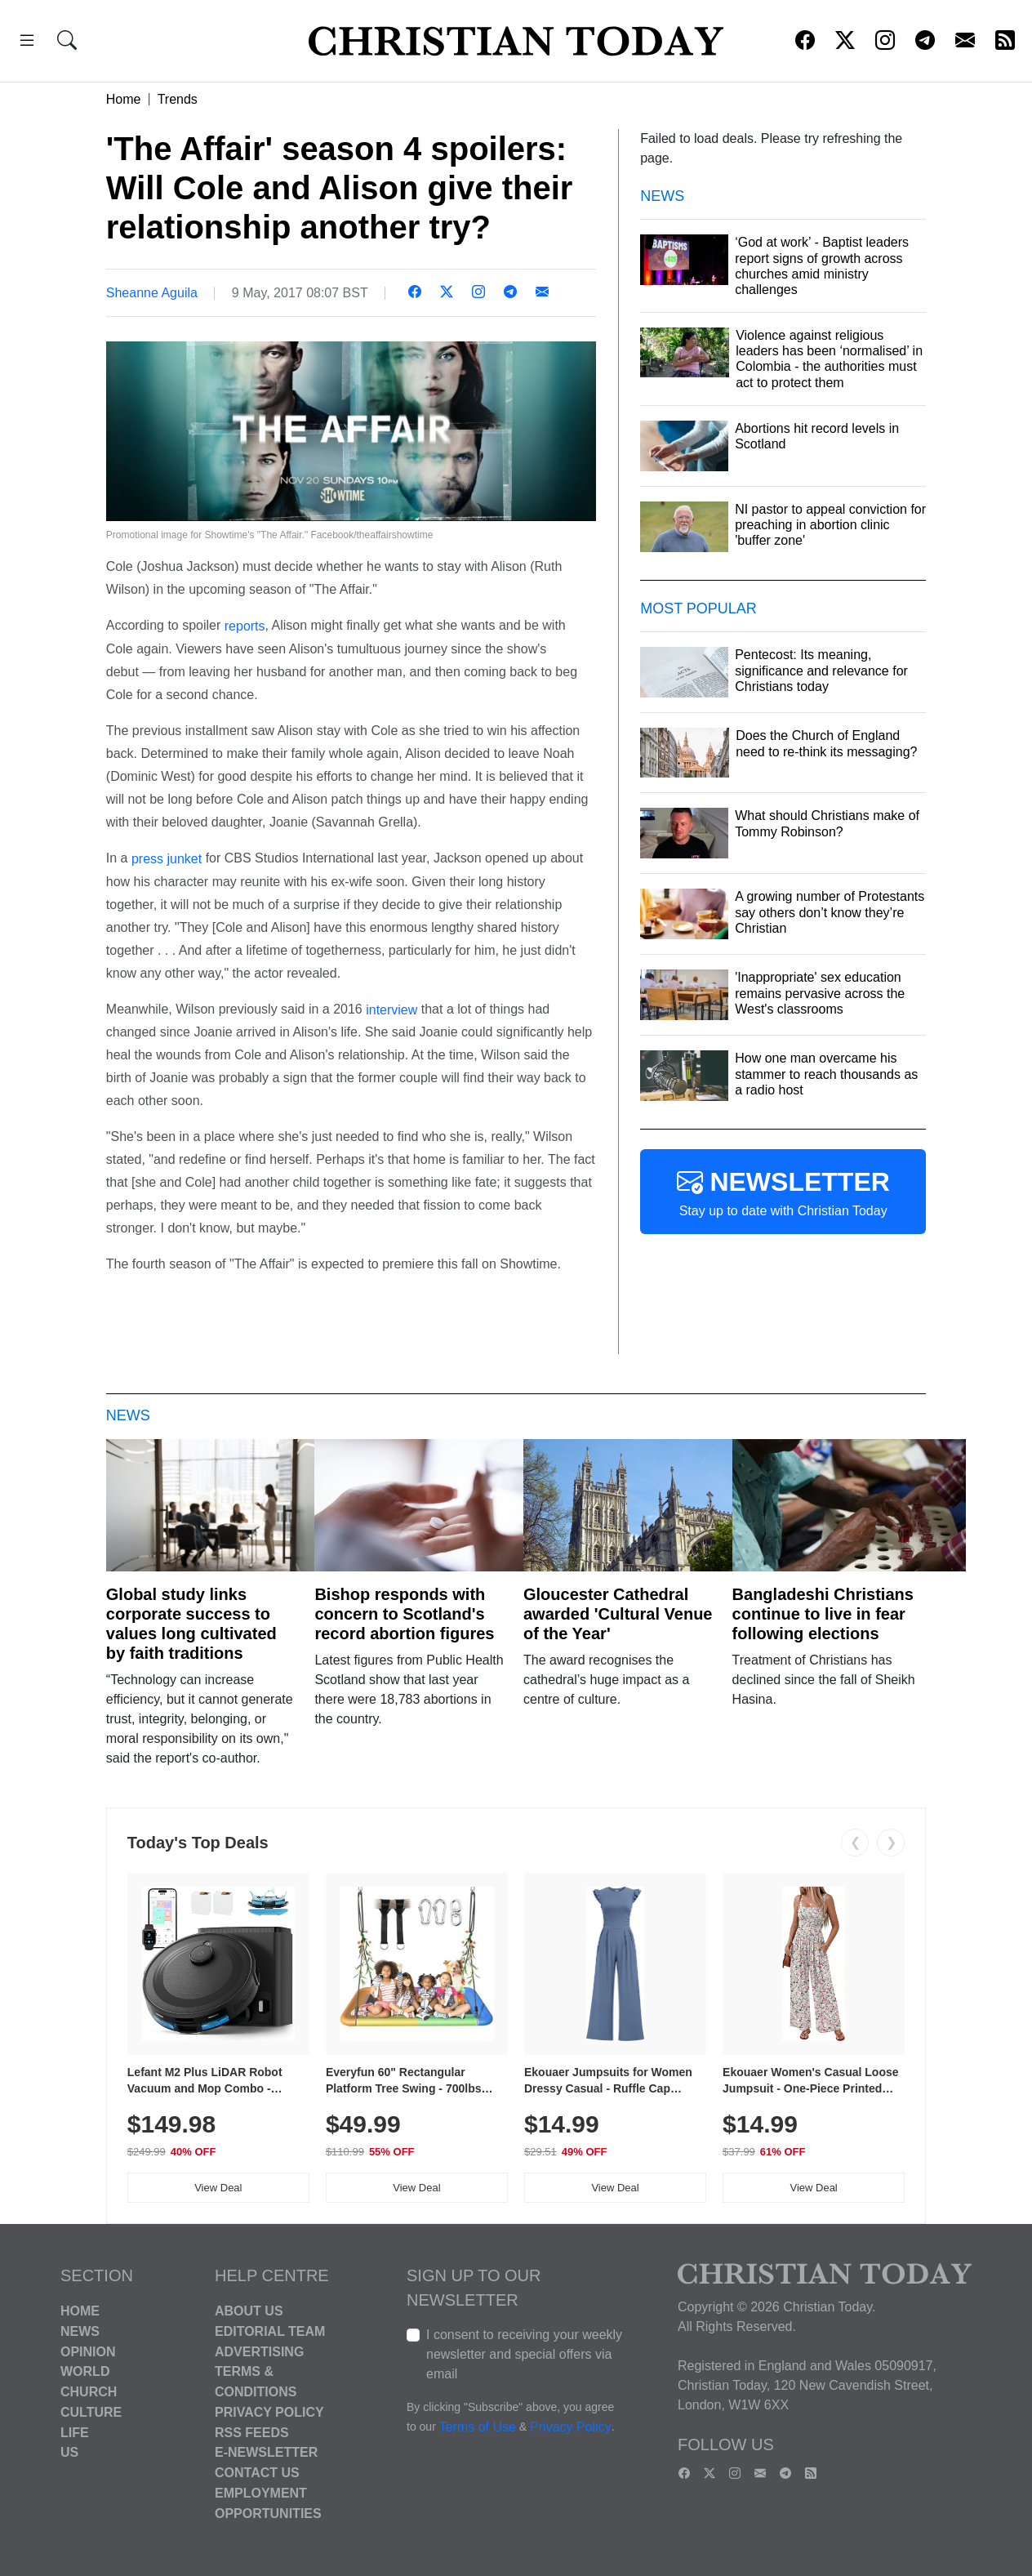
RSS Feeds (252, 2432)
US (69, 2452)
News (80, 2331)
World (84, 2371)
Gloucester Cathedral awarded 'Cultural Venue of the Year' (617, 1613)
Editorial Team (270, 2331)
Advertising (259, 2351)
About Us (249, 2311)
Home (123, 99)
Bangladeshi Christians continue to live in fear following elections (823, 1613)
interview (391, 1009)
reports (245, 626)
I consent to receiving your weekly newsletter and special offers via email (524, 2354)
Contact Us (257, 2473)
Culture (91, 2412)
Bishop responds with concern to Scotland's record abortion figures (404, 1613)
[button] (27, 43)
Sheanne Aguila (152, 293)
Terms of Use (477, 2427)
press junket (166, 859)
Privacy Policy (269, 2412)
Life (74, 2432)
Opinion (88, 2351)
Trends (178, 99)
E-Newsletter (266, 2452)
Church (88, 2392)
